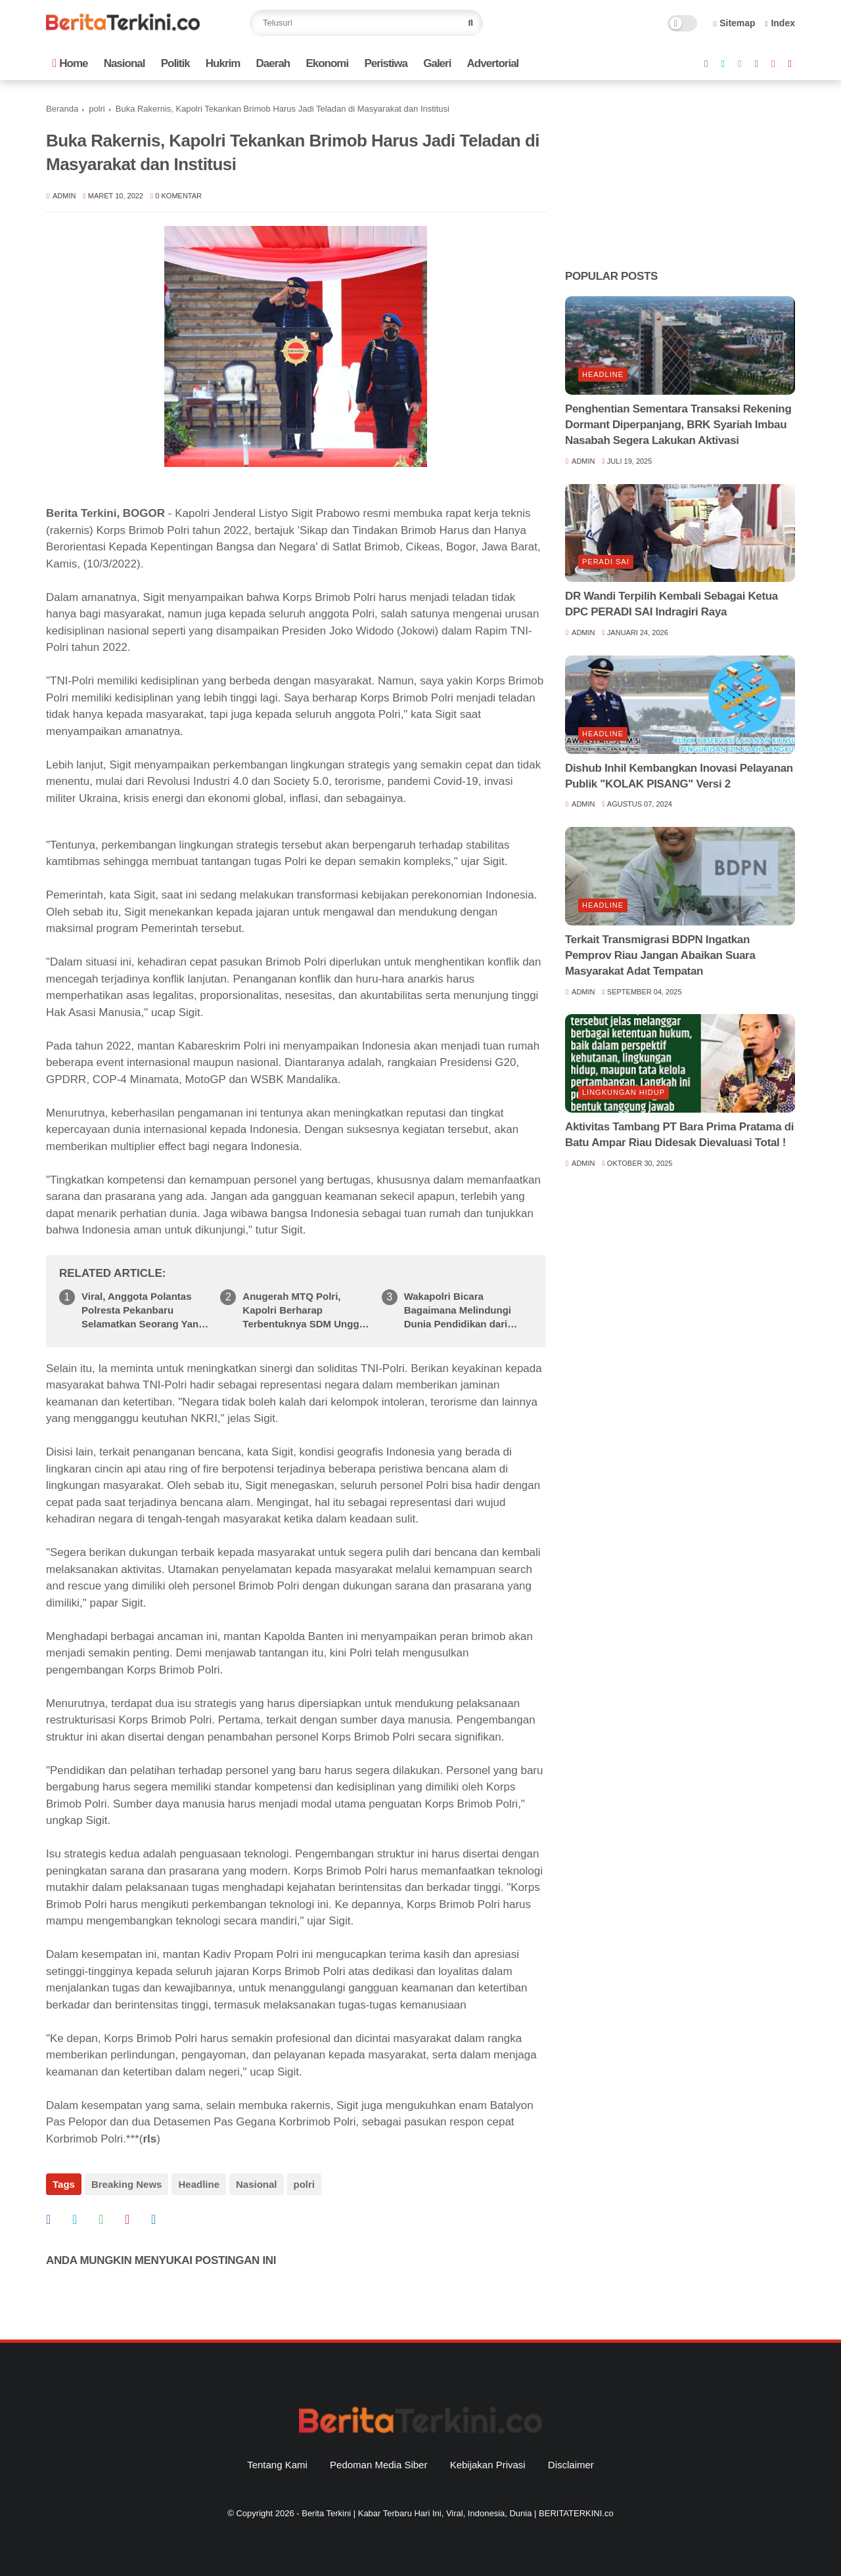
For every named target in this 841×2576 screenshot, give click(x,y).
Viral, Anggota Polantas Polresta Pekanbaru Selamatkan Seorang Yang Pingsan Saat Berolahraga (142, 1311)
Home (70, 63)
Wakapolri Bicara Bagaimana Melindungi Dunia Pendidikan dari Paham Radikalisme (457, 1311)
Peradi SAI (605, 562)
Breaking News (126, 2184)
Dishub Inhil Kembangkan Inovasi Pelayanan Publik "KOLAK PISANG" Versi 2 (679, 776)
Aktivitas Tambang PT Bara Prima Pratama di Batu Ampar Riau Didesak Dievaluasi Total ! (679, 1135)
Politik (175, 63)
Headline (198, 2184)
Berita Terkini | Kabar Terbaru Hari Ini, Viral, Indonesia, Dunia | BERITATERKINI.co (457, 2513)
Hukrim (223, 63)
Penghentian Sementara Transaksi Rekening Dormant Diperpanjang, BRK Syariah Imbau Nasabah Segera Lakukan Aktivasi (678, 425)
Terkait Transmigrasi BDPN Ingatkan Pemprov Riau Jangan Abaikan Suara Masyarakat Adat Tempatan (660, 955)
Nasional (124, 63)
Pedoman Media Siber (378, 2464)
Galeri (437, 63)
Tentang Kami (277, 2464)
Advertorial (493, 63)
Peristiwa (385, 63)
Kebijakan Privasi (488, 2464)
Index (780, 23)
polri (97, 109)
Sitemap (735, 23)
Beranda (62, 109)
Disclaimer (571, 2464)
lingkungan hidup (623, 1092)
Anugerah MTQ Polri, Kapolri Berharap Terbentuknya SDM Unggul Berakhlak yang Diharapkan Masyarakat (305, 1311)
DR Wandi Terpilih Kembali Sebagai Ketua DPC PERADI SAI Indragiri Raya (671, 604)
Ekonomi (327, 63)
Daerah (273, 63)
